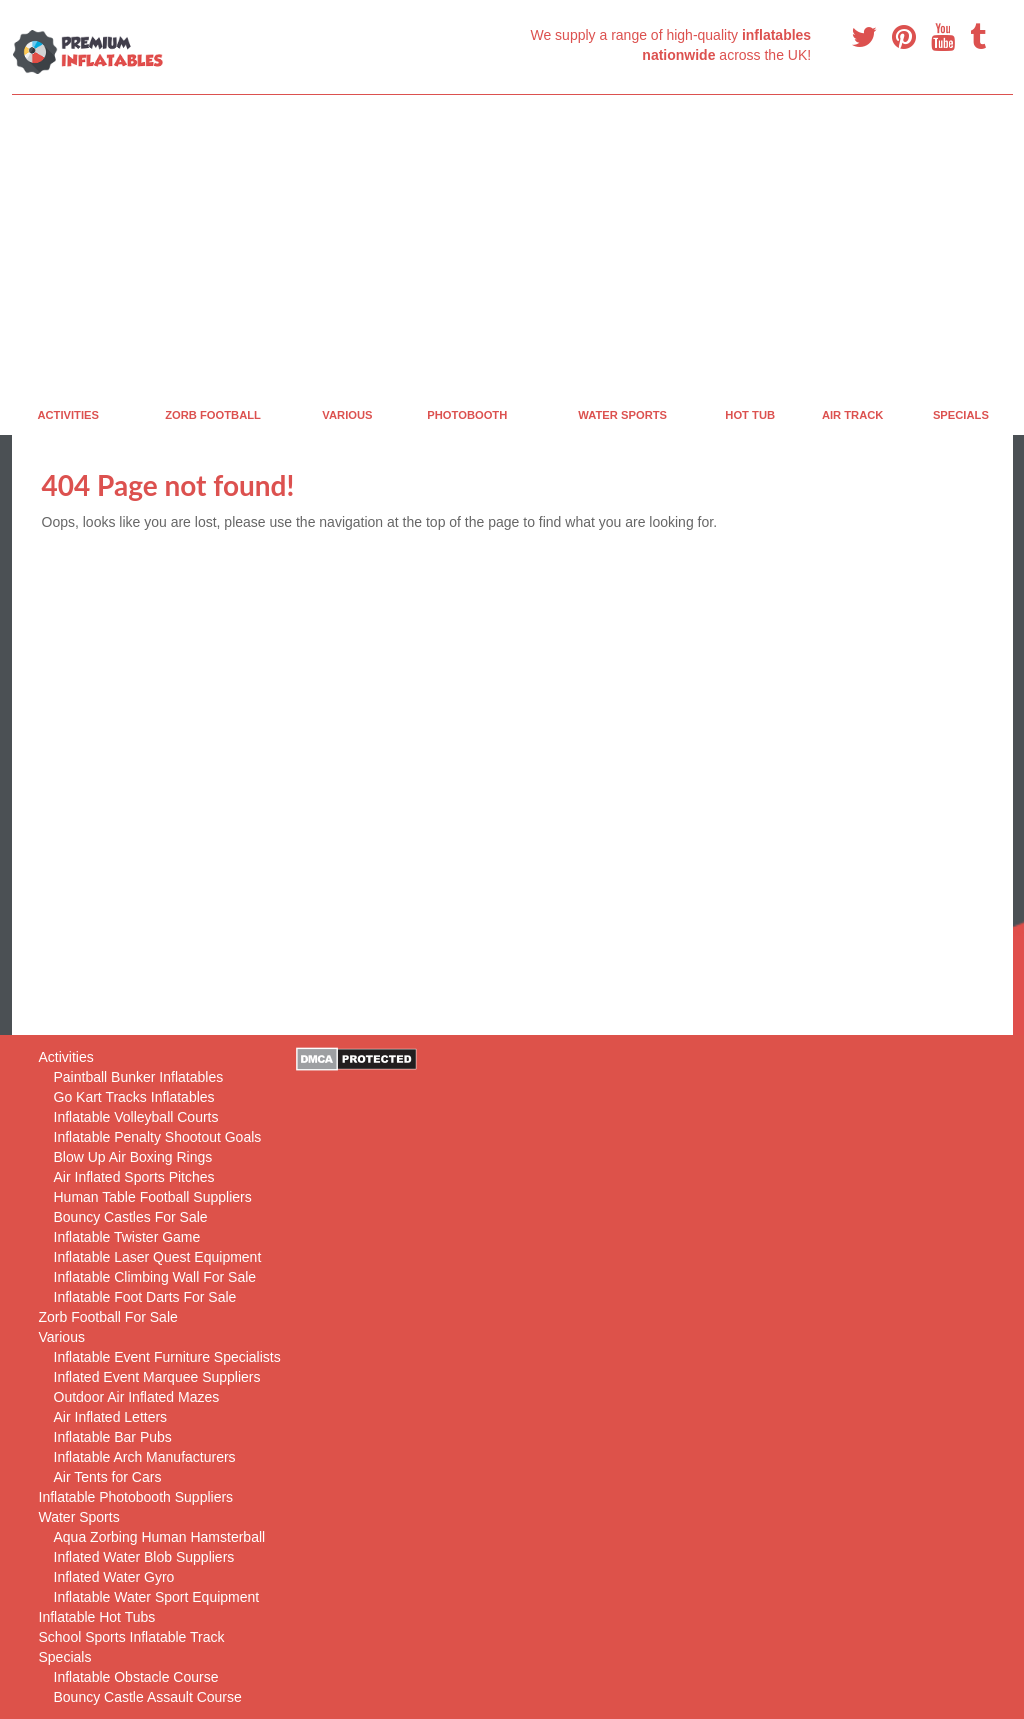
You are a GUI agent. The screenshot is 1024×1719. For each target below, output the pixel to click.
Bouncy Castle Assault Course (148, 1697)
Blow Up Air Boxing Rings (133, 1157)
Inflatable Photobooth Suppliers (136, 1497)
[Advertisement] (512, 245)
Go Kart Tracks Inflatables (134, 1097)
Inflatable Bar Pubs (113, 1437)
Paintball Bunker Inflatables (139, 1077)
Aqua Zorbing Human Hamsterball (160, 1537)
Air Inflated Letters (111, 1417)
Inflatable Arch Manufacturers (145, 1457)
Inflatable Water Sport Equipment (157, 1597)
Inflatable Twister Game (127, 1237)
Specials (961, 415)
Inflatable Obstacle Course (136, 1677)
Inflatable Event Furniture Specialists (167, 1357)
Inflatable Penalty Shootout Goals (158, 1137)
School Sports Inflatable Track (132, 1637)
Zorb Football (213, 415)
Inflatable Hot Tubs (97, 1617)
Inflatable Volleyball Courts (136, 1117)
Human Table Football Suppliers (153, 1197)
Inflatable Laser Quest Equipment (158, 1257)
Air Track (853, 415)
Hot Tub (750, 415)
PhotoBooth (467, 415)
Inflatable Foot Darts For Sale (145, 1297)
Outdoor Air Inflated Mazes (137, 1397)
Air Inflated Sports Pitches (134, 1177)
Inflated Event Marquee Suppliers (157, 1377)
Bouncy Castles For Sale (131, 1217)
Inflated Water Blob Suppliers (144, 1557)
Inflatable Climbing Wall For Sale (155, 1277)
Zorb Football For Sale (108, 1317)
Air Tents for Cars (108, 1477)
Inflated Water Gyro (114, 1577)
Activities (68, 415)
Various (347, 415)
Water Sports (622, 415)
